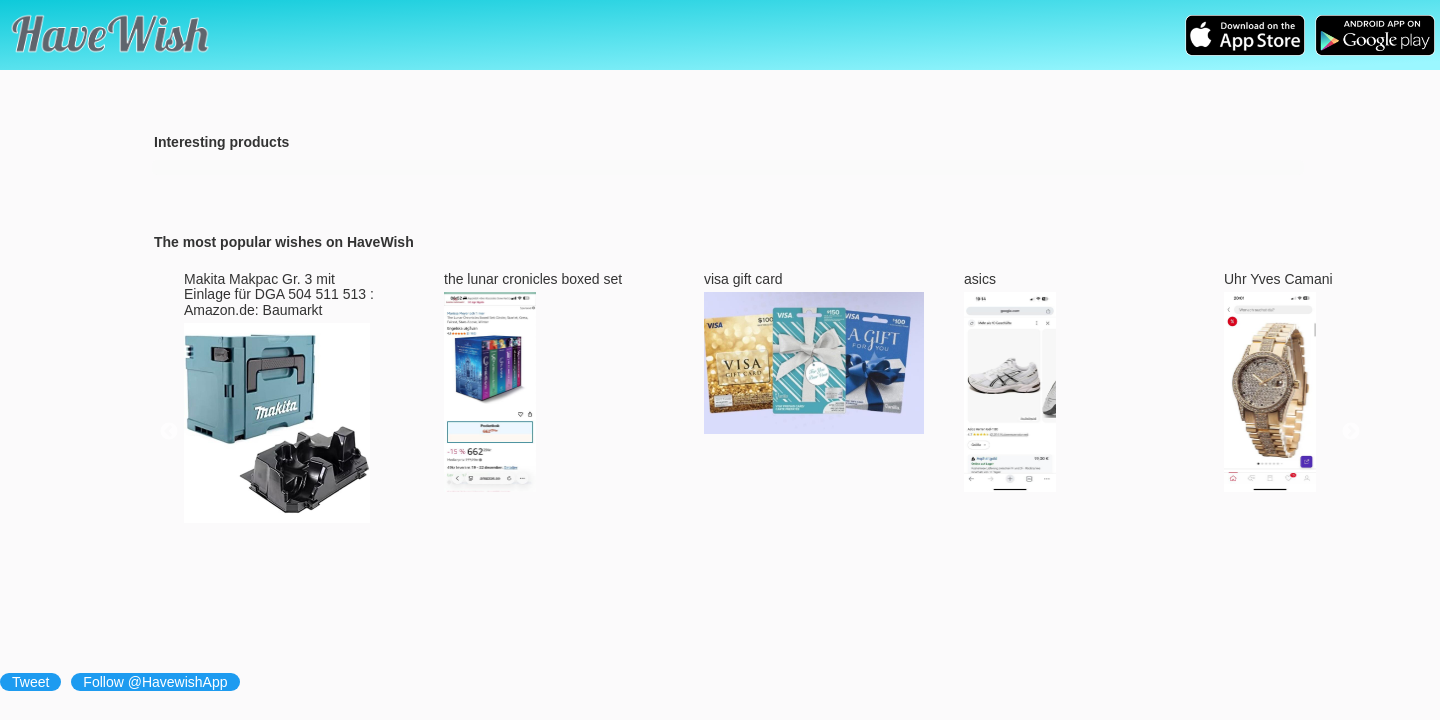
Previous (169, 432)
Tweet (30, 682)
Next (1351, 432)
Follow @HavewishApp (155, 682)
